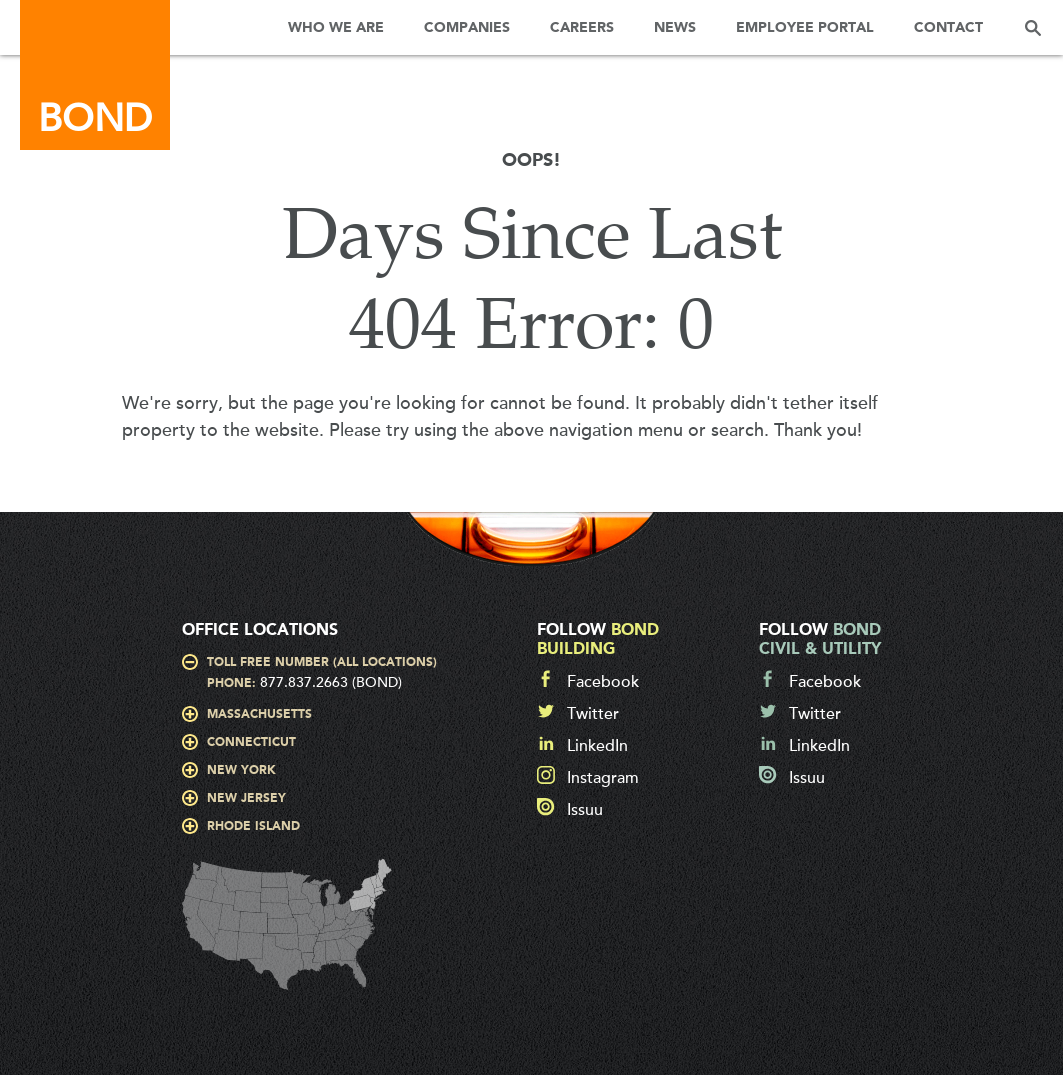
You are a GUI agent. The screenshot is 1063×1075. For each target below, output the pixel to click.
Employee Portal (805, 28)
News (675, 28)
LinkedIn (597, 746)
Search (1033, 27)
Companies (467, 28)
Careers (582, 28)
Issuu (585, 810)
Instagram (603, 778)
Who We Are (336, 28)
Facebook (603, 682)
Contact (948, 28)
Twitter (593, 714)
